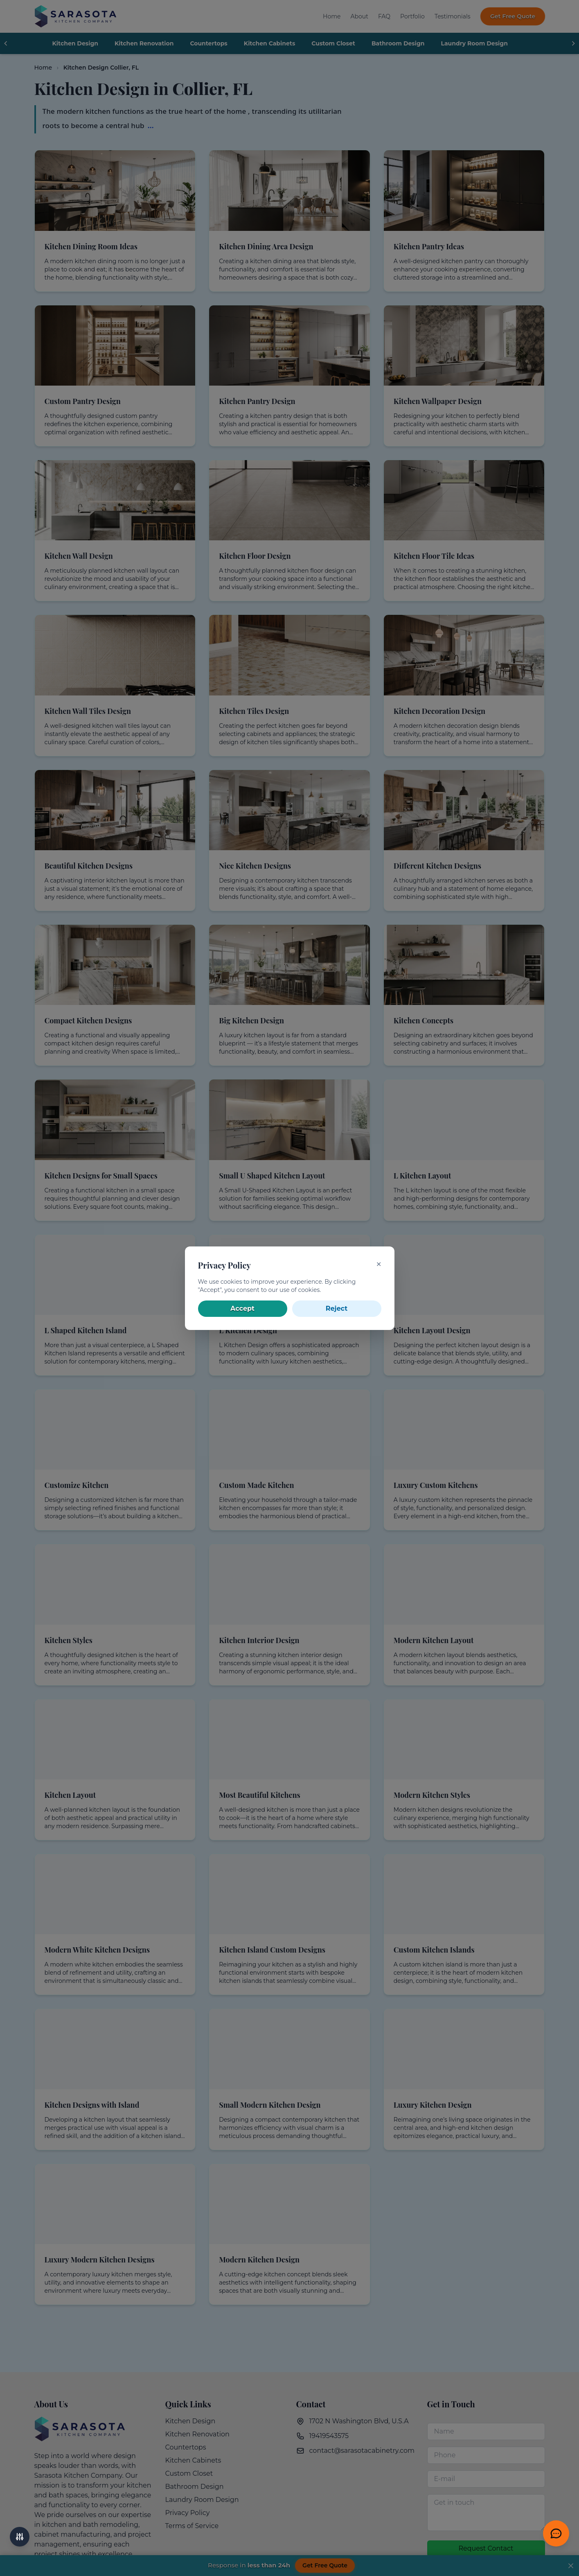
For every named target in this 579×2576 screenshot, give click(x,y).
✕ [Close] (378, 1264)
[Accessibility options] (19, 2537)
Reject (336, 1308)
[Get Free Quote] (556, 2533)
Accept (242, 1308)
